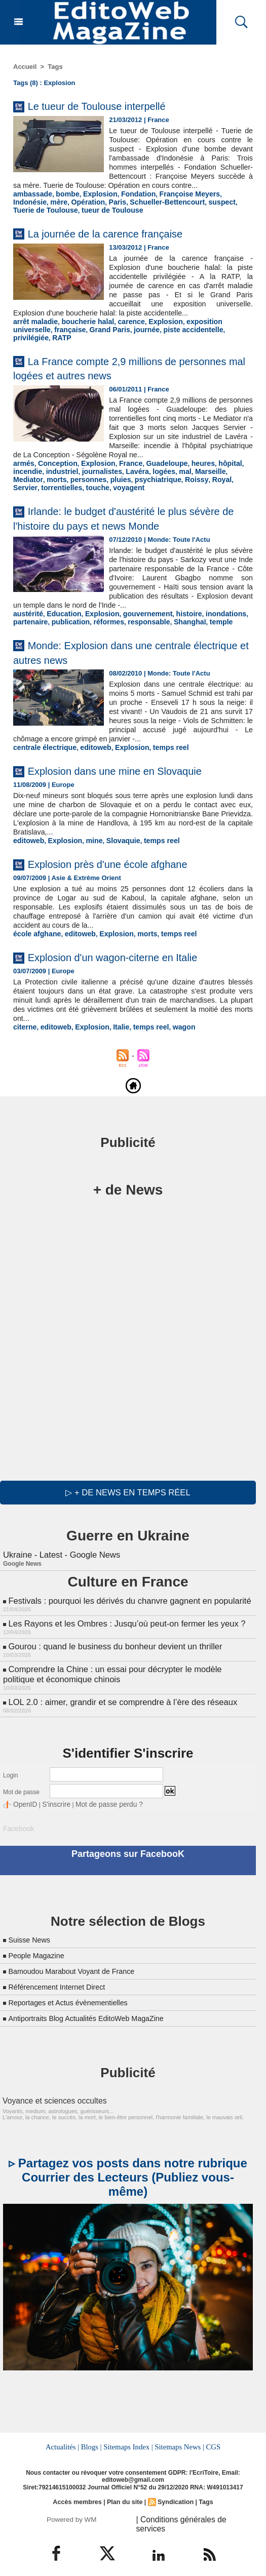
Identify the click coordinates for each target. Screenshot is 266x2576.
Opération (47, 210)
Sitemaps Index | (128, 2448)
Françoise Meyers (176, 203)
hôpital (214, 470)
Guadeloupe (156, 470)
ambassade (31, 203)
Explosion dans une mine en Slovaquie (133, 783)
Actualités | (64, 2448)
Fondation (129, 203)
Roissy (152, 486)
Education (60, 628)
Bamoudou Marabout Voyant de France (78, 1973)
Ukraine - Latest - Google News (59, 1565)
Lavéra (128, 478)
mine (88, 853)
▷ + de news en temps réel (128, 1503)
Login (10, 1779)
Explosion (93, 203)
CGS (211, 2448)
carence (122, 329)
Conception (54, 470)
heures (189, 470)
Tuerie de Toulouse (217, 210)
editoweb (89, 761)
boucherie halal (82, 329)
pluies (81, 486)
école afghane (35, 946)
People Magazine (39, 1957)
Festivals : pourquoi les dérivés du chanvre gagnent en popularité (125, 1610)
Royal (175, 486)
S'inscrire (51, 1808)
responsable (139, 636)
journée (98, 336)
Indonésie (223, 203)
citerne (24, 1039)
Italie (113, 1039)
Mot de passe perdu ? (98, 1808)
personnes (51, 486)
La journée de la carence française (121, 241)
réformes (102, 636)
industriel (58, 478)
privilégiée (189, 336)
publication (66, 636)
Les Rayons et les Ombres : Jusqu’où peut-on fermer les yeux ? (122, 1632)
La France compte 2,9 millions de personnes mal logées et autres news (114, 366)
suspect (172, 210)
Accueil (24, 66)
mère (21, 210)
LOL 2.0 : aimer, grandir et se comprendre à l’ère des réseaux (118, 1706)
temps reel (158, 761)
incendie (26, 478)
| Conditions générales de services (190, 2519)
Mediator (227, 478)
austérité (27, 628)
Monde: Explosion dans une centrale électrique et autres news (118, 666)
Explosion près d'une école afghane (124, 876)
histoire (176, 628)
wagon (171, 1039)
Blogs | (92, 2448)
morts (22, 486)
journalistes (95, 478)
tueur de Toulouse (41, 218)
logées (152, 478)
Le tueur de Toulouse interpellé (111, 105)
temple (205, 636)
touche (66, 493)
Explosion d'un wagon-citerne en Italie (130, 969)
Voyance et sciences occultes (49, 2102)
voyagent (94, 493)
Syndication (174, 2502)
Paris (75, 210)
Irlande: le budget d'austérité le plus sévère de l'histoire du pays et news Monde (129, 523)
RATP (217, 336)
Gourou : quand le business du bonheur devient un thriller (111, 1654)
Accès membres (79, 2502)
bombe (63, 203)
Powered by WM (72, 2519)
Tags (55, 66)
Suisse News (31, 1941)
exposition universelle (208, 329)
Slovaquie (115, 853)
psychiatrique (116, 486)
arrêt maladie (33, 329)
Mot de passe (21, 1796)
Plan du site (125, 2502)
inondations (210, 628)
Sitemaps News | (178, 2448)
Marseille (196, 478)
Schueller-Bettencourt (121, 210)
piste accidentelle (141, 336)
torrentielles (32, 493)
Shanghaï (177, 636)
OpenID (23, 1808)
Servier (198, 486)
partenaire (29, 636)
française (27, 336)
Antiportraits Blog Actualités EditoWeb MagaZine (95, 2020)
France (122, 470)
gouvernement (138, 628)
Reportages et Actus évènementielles (75, 2004)
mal (172, 478)
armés (22, 470)
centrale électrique (42, 761)
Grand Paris (64, 336)
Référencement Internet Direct (62, 1989)
